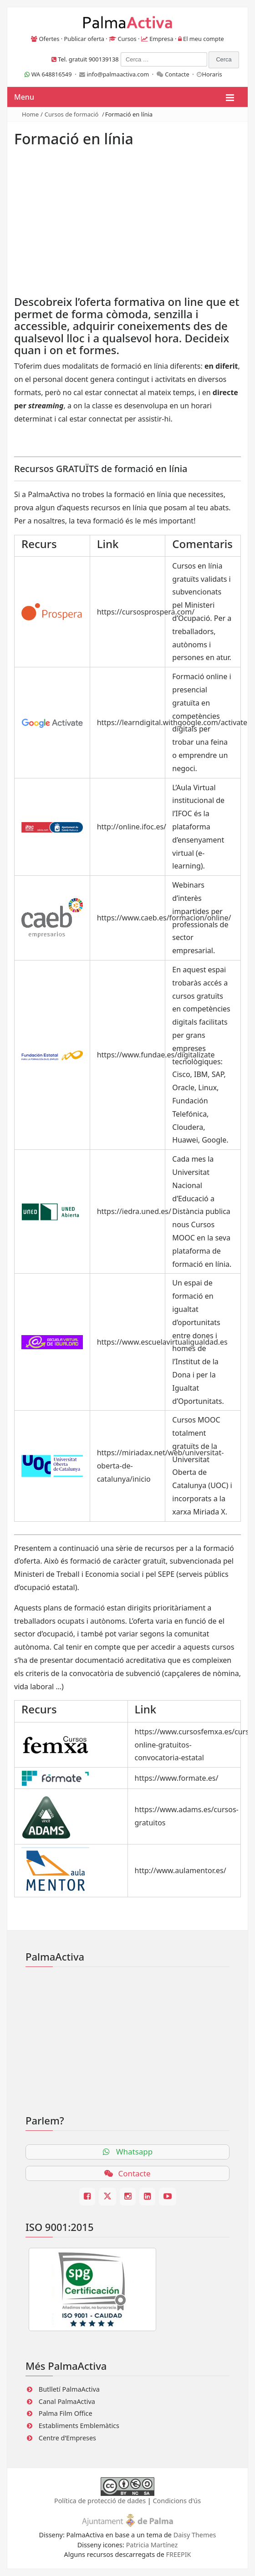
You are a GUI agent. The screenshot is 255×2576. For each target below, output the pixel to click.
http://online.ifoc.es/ (131, 827)
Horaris (212, 74)
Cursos (126, 39)
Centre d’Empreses (67, 2438)
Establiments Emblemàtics (79, 2425)
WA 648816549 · (52, 74)
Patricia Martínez (152, 2544)
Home (30, 114)
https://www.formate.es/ (177, 1778)
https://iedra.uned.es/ (134, 1211)
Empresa (161, 39)
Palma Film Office (65, 2413)
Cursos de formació (72, 114)
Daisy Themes (194, 2534)
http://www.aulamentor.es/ (180, 1870)
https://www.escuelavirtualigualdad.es (162, 1342)
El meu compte (203, 39)
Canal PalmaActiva (67, 2401)
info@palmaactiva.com (118, 74)
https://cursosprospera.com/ (145, 612)
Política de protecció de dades (100, 2500)
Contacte (177, 74)
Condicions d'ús (177, 2500)
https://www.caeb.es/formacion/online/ (164, 918)
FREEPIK (178, 2554)
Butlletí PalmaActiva (69, 2389)
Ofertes (49, 39)
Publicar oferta (84, 39)
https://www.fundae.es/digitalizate (156, 1055)
